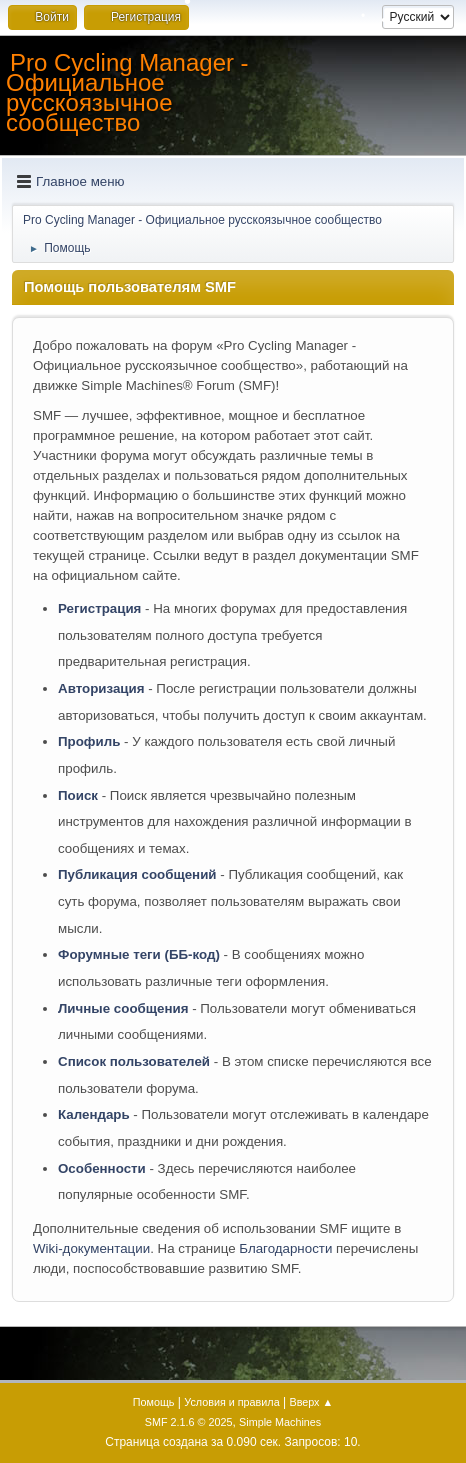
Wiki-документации (91, 1248)
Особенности (102, 1168)
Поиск (78, 795)
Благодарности (285, 1248)
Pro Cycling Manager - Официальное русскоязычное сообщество (127, 92)
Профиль (89, 741)
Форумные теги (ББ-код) (139, 954)
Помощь (154, 1402)
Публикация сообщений (137, 874)
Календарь (94, 1114)
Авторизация (101, 688)
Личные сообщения (123, 1008)
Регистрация (99, 608)
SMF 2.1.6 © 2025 (189, 1422)
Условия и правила (231, 1402)
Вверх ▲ (311, 1402)
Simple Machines (280, 1422)
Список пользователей (134, 1061)
